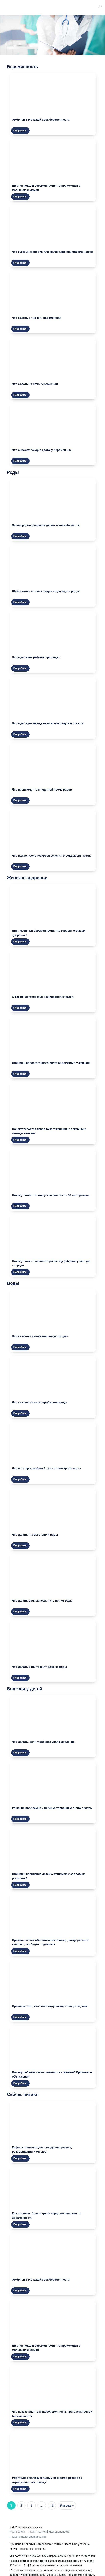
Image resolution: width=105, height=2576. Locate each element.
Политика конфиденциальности (49, 2486)
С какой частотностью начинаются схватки (42, 980)
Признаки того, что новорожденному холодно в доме (50, 1971)
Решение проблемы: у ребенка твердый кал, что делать (52, 1776)
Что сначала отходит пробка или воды (39, 1378)
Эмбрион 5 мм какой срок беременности (41, 119)
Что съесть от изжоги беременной (36, 314)
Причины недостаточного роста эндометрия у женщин (51, 1045)
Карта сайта (17, 2486)
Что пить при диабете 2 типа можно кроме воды (46, 1443)
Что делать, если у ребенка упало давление (43, 1711)
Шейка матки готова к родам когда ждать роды (45, 582)
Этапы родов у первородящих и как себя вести (45, 517)
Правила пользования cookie (28, 2491)
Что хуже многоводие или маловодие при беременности (52, 249)
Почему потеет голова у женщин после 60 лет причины (51, 1175)
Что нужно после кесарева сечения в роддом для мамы (52, 841)
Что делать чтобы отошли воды (35, 1508)
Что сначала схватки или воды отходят (40, 1313)
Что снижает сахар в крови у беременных (42, 443)
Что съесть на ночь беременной (35, 379)
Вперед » (67, 2460)
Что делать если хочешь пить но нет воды (42, 1572)
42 (52, 2460)
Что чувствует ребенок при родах (36, 647)
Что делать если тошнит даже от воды (39, 1637)
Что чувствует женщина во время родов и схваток (48, 712)
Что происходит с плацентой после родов (42, 777)
